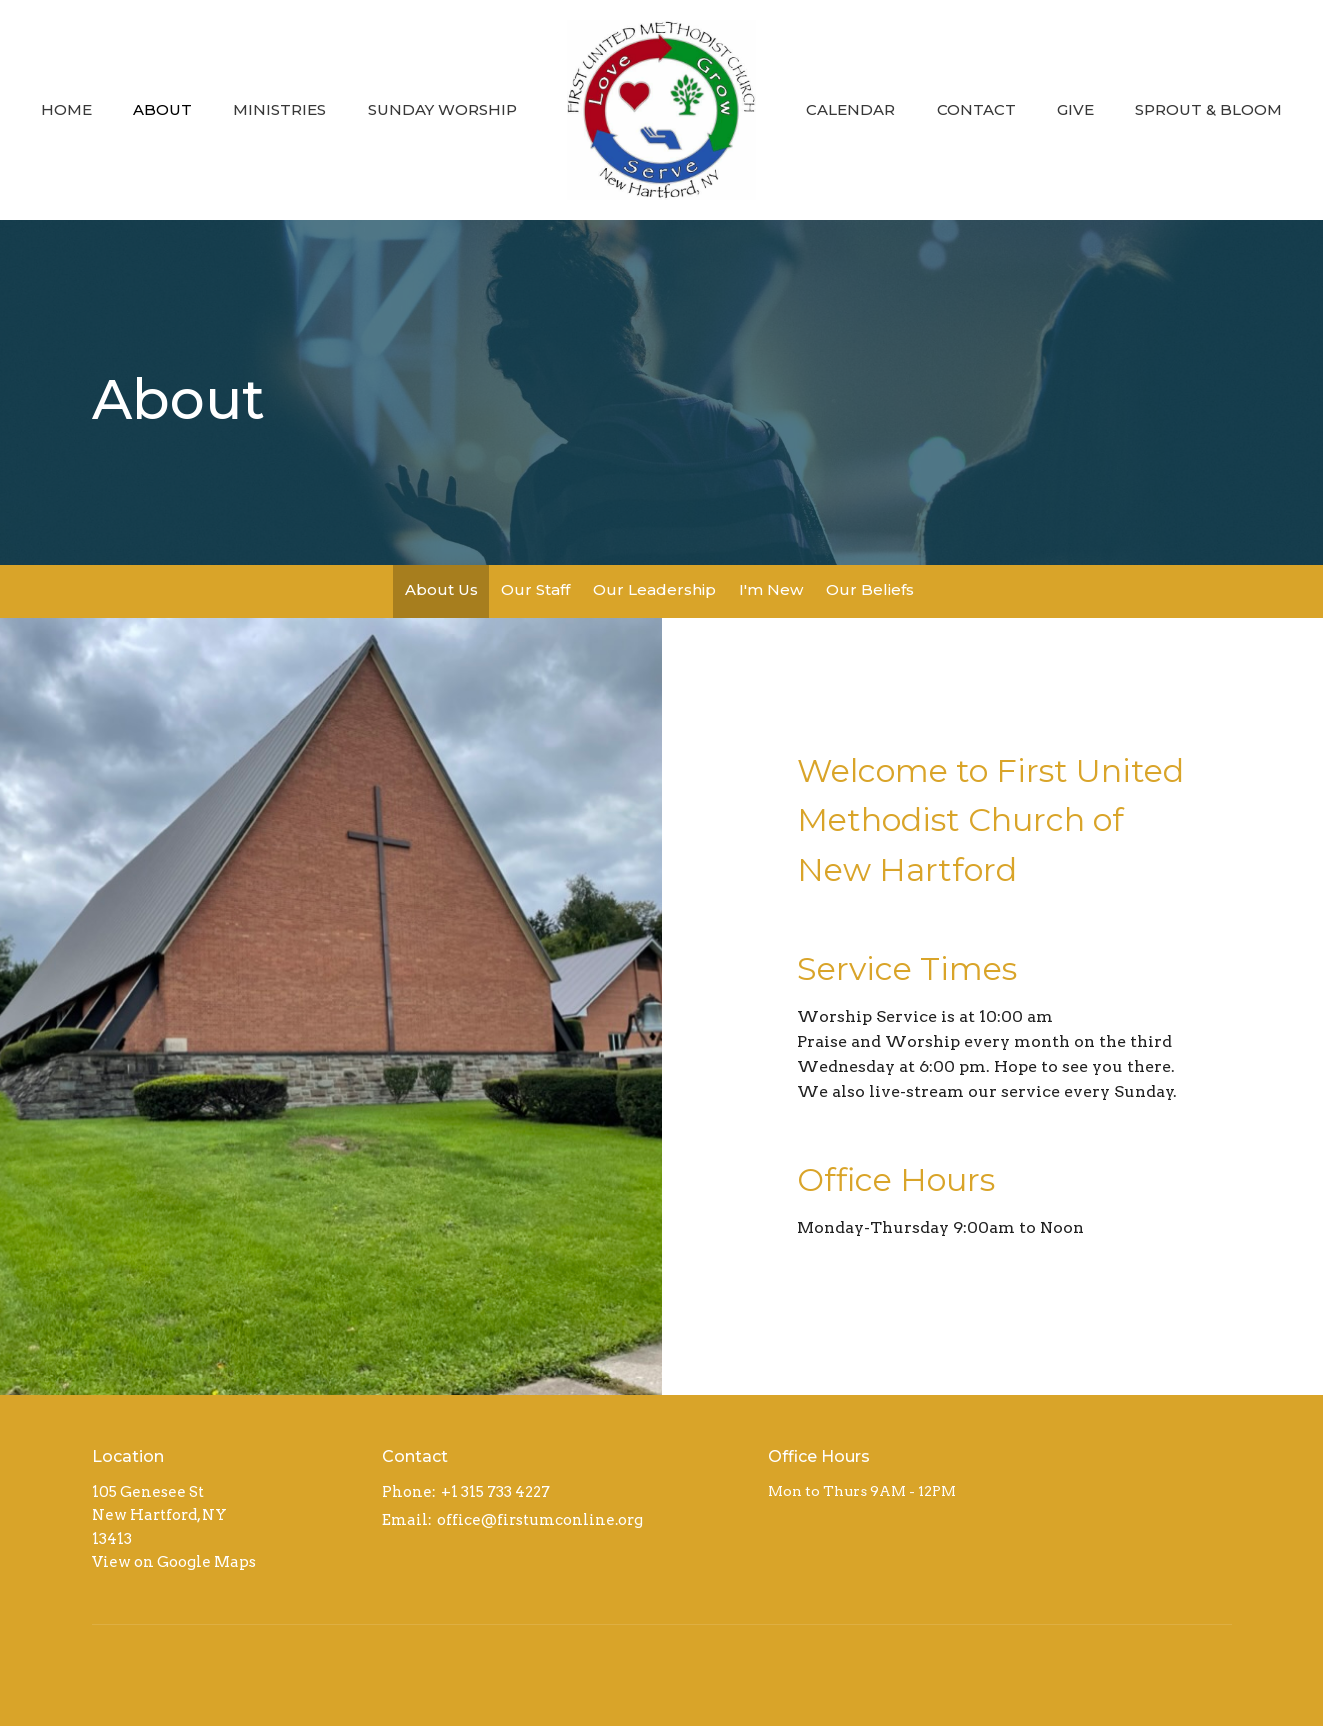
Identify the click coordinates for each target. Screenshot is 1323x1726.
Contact (976, 109)
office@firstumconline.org (540, 1520)
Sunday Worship (442, 109)
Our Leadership (654, 589)
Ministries (279, 109)
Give (1075, 109)
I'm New (771, 589)
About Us (441, 589)
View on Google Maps (174, 1562)
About (162, 109)
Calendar (850, 109)
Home (66, 109)
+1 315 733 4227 (495, 1492)
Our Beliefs (870, 589)
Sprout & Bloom (1208, 109)
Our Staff (535, 589)
